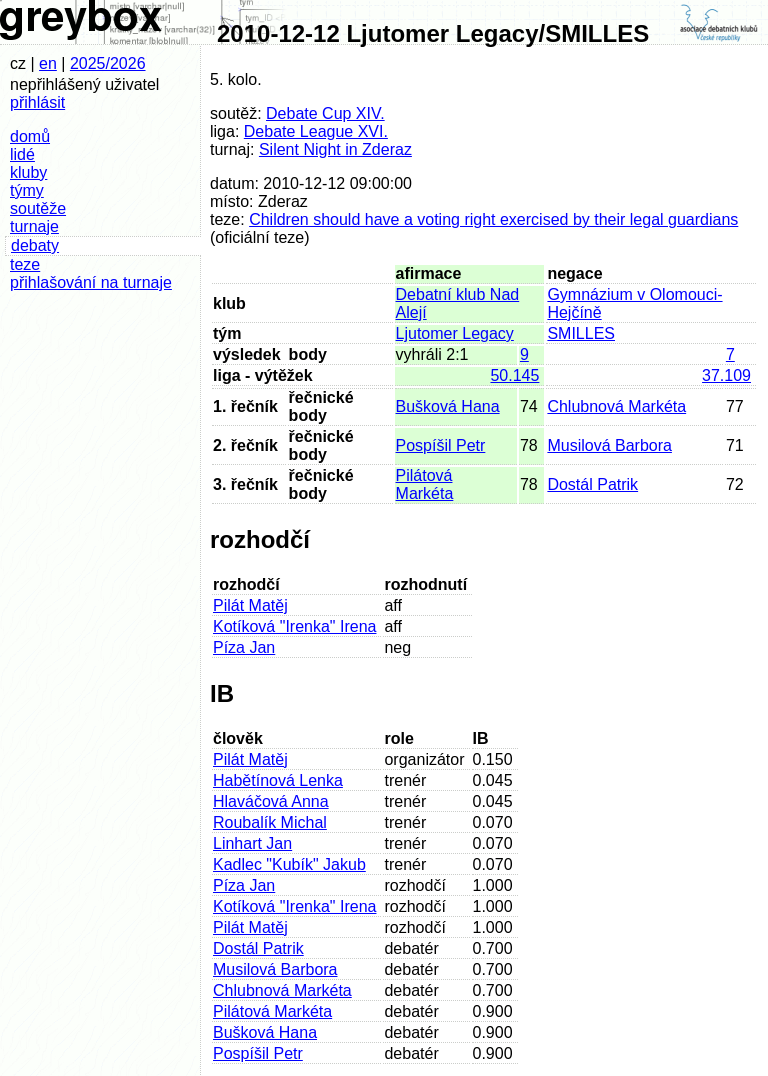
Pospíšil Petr (441, 445)
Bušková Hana (448, 406)
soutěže (38, 208)
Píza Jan (244, 647)
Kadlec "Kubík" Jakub (289, 864)
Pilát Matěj (250, 605)
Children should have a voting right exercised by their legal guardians (493, 219)
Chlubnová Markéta (616, 406)
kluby (28, 172)
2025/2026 (108, 63)
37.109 (726, 375)
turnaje (34, 226)
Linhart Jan (252, 843)
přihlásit (37, 102)
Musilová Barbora (609, 445)
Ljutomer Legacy (455, 333)
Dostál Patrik (592, 484)
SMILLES (581, 333)
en (48, 63)
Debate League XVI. (316, 131)
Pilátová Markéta (425, 484)
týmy (27, 190)
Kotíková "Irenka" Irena (294, 626)
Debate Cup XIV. (325, 113)
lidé (22, 154)
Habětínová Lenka (278, 780)
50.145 (514, 375)
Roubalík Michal (270, 822)
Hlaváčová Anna (271, 801)
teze (25, 264)
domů (30, 136)
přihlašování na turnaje (91, 282)
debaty (35, 245)
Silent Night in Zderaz (335, 149)
